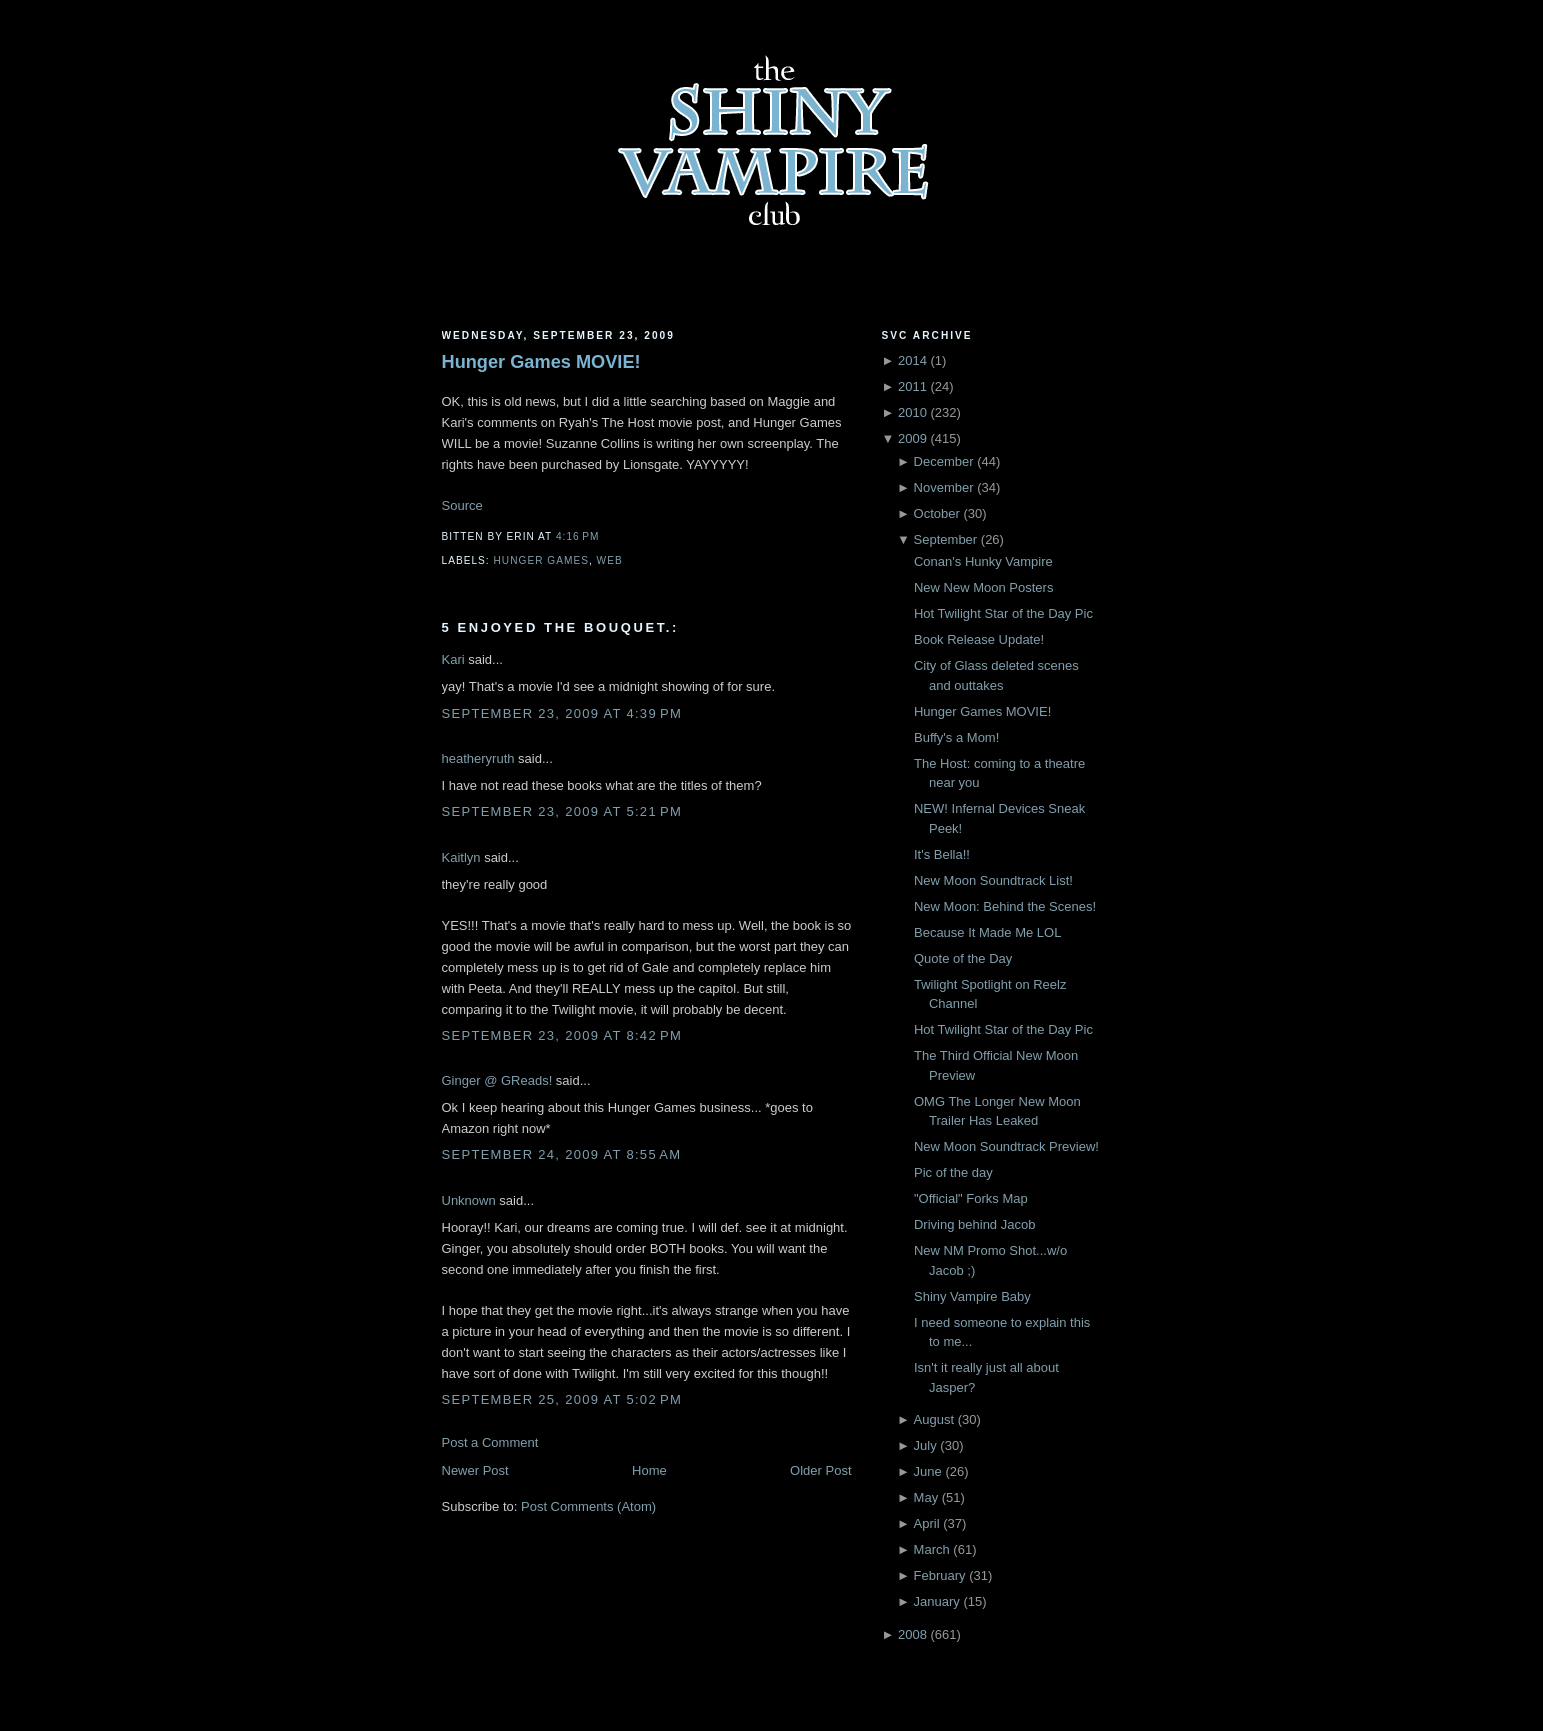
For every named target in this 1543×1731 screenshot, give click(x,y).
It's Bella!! (942, 854)
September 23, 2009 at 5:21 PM (562, 811)
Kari (453, 659)
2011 (912, 386)
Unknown (469, 1200)
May (926, 1497)
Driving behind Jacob (974, 1224)
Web (610, 560)
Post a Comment (490, 1442)
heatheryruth (478, 758)
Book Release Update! (979, 639)
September (946, 539)
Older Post (820, 1470)
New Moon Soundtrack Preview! (1006, 1146)
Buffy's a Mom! (956, 737)
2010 (912, 412)
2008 (912, 1634)
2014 (912, 360)
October (937, 513)
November (944, 487)
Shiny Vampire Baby (972, 1296)
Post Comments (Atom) (588, 1506)
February (940, 1575)
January (937, 1601)
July (925, 1445)
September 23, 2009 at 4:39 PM (562, 713)
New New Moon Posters (983, 587)
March (932, 1549)
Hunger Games (541, 560)
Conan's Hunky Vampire (983, 561)
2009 (912, 438)
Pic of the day (953, 1172)
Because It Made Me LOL (987, 932)
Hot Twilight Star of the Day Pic (1003, 613)
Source (462, 505)
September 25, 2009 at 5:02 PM (562, 1399)
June (928, 1471)
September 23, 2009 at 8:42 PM (562, 1035)
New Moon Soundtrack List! (993, 880)
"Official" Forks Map (971, 1198)
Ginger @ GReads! (497, 1080)
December (944, 461)
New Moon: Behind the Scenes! (1005, 906)
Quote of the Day (963, 958)
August (934, 1419)
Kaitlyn (461, 857)
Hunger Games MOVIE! (541, 362)
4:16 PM (577, 536)
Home (649, 1470)
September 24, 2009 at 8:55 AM (562, 1154)
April (927, 1523)
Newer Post (475, 1470)
